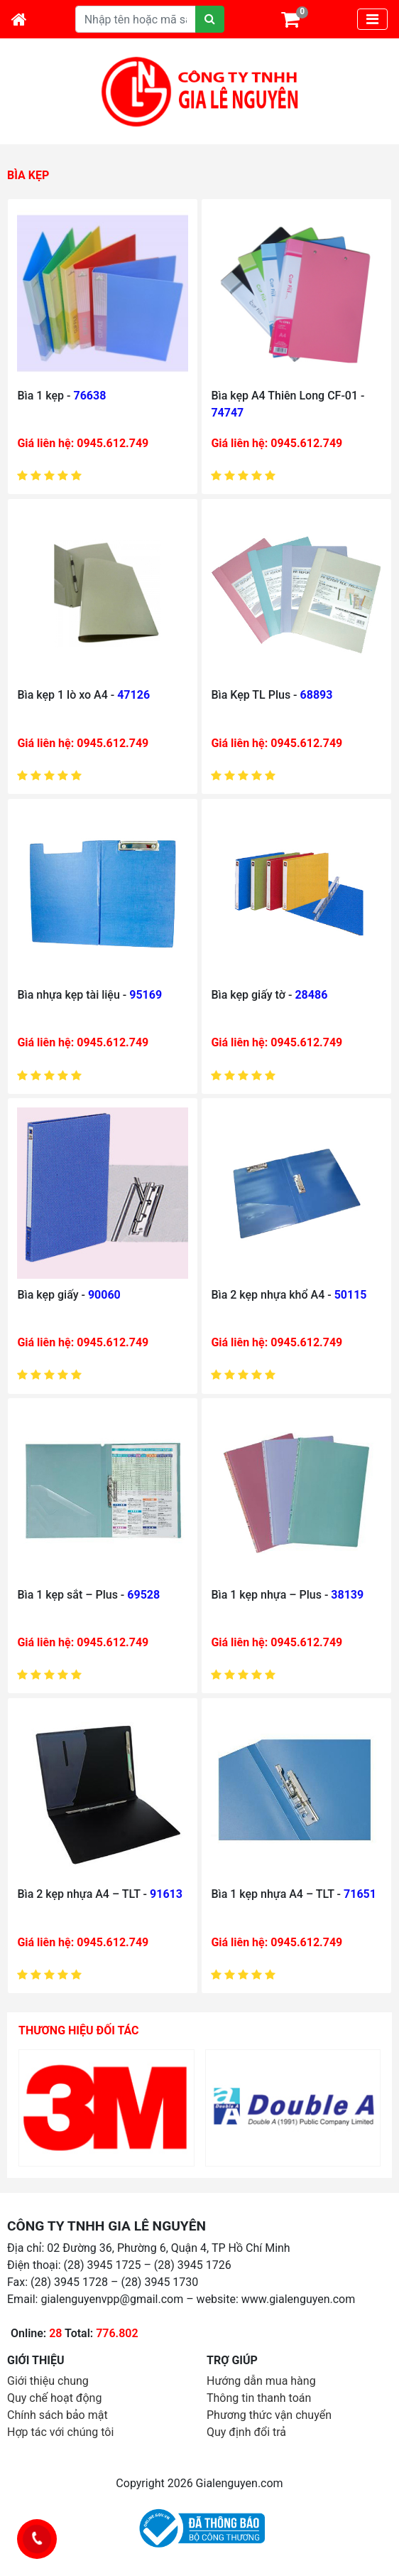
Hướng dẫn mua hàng (261, 2381)
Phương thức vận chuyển (269, 2415)
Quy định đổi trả (246, 2432)
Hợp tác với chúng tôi (60, 2432)
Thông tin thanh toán (259, 2398)
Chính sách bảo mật (57, 2415)
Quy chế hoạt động (54, 2398)
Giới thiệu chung (48, 2381)
